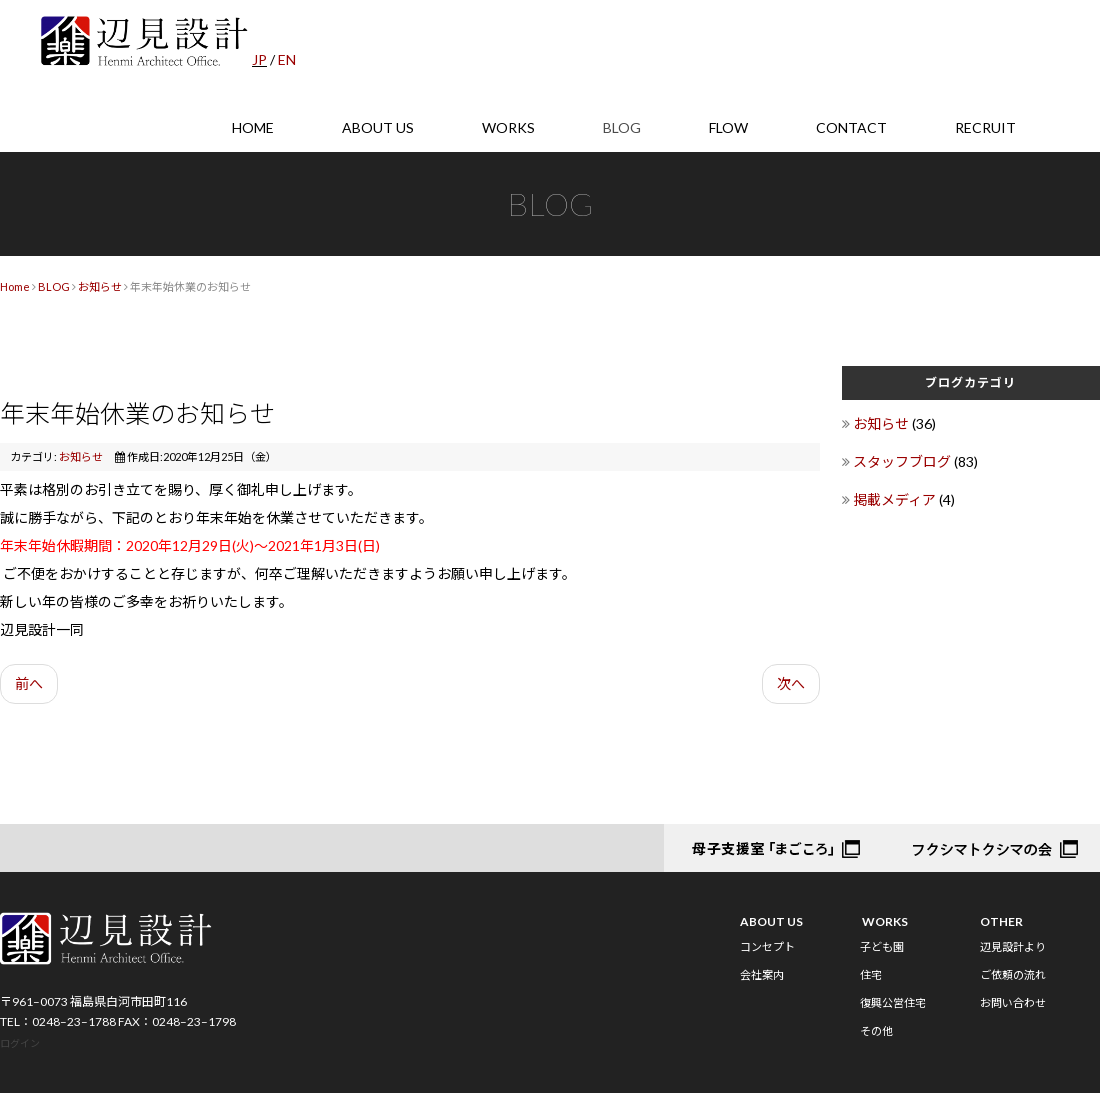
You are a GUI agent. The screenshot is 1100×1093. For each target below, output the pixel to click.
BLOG (622, 127)
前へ (29, 683)
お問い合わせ (1013, 1002)
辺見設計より (1013, 946)
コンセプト (767, 946)
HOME (253, 127)
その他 (876, 1030)
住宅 (871, 974)
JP (259, 59)
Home (15, 286)
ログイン (20, 1043)
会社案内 (762, 974)
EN (287, 59)
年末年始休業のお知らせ (137, 413)
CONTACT (851, 127)
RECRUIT (985, 127)
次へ (791, 683)
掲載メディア (896, 499)
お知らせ (100, 286)
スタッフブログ (903, 461)
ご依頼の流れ (1013, 974)
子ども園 (882, 946)
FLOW (728, 127)
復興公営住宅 (893, 1002)
